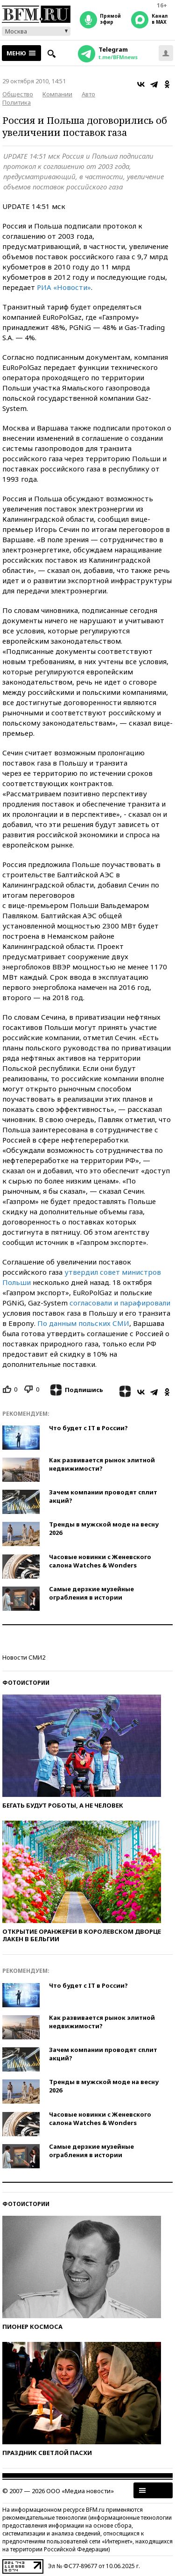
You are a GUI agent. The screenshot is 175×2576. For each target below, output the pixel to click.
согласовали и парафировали (120, 1302)
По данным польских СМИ (83, 1323)
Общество (17, 94)
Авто (88, 94)
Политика (16, 102)
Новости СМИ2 (23, 1657)
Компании (57, 94)
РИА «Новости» (64, 287)
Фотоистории (25, 1683)
